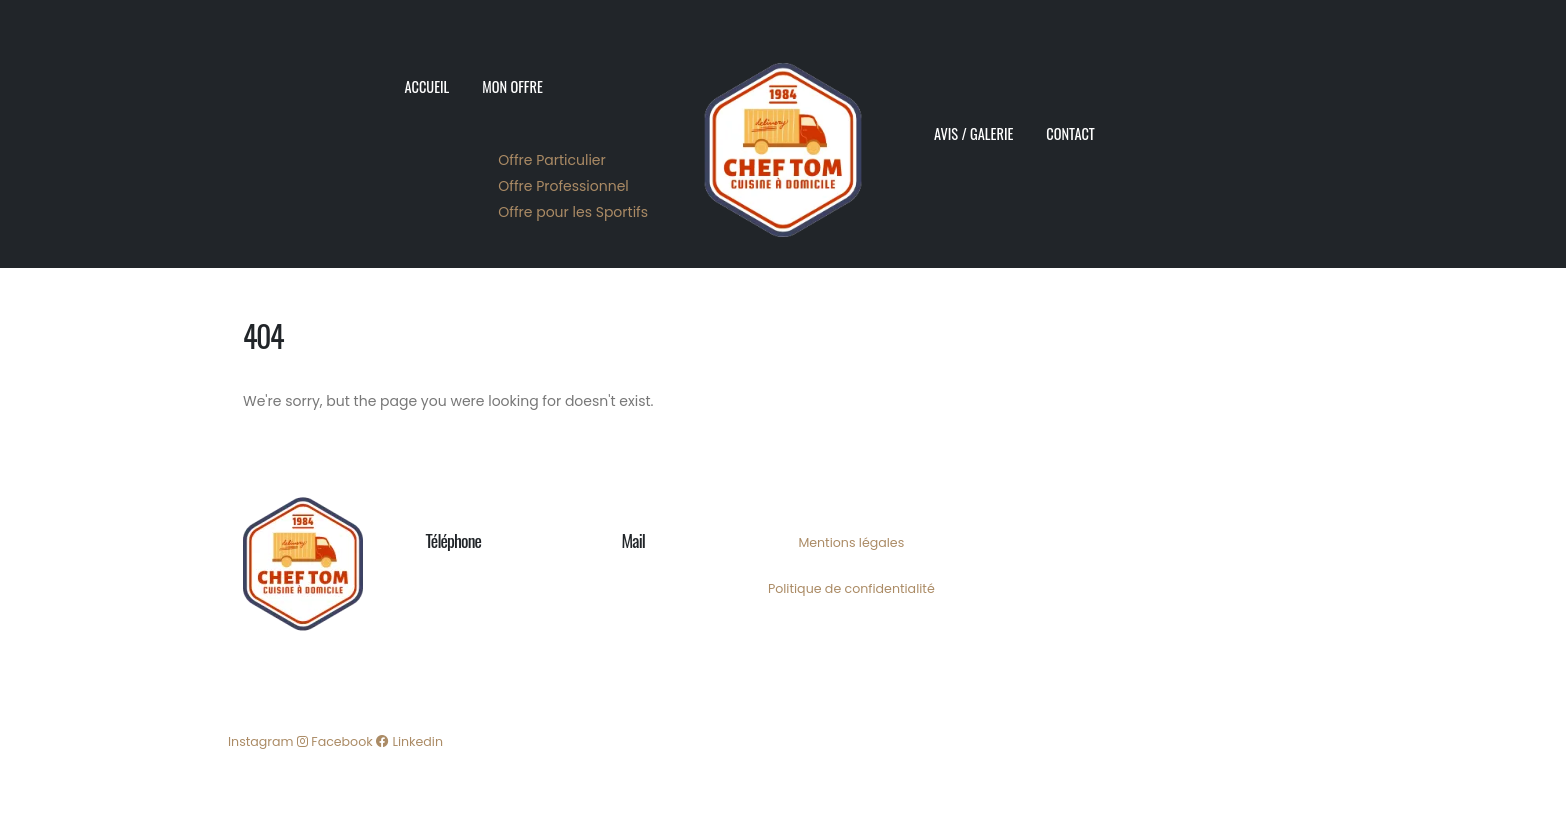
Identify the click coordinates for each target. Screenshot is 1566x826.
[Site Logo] (783, 134)
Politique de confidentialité (851, 588)
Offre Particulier (551, 160)
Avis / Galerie (973, 133)
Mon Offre (512, 86)
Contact (1070, 133)
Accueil (427, 86)
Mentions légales (851, 542)
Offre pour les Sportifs (573, 212)
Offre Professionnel (563, 186)
